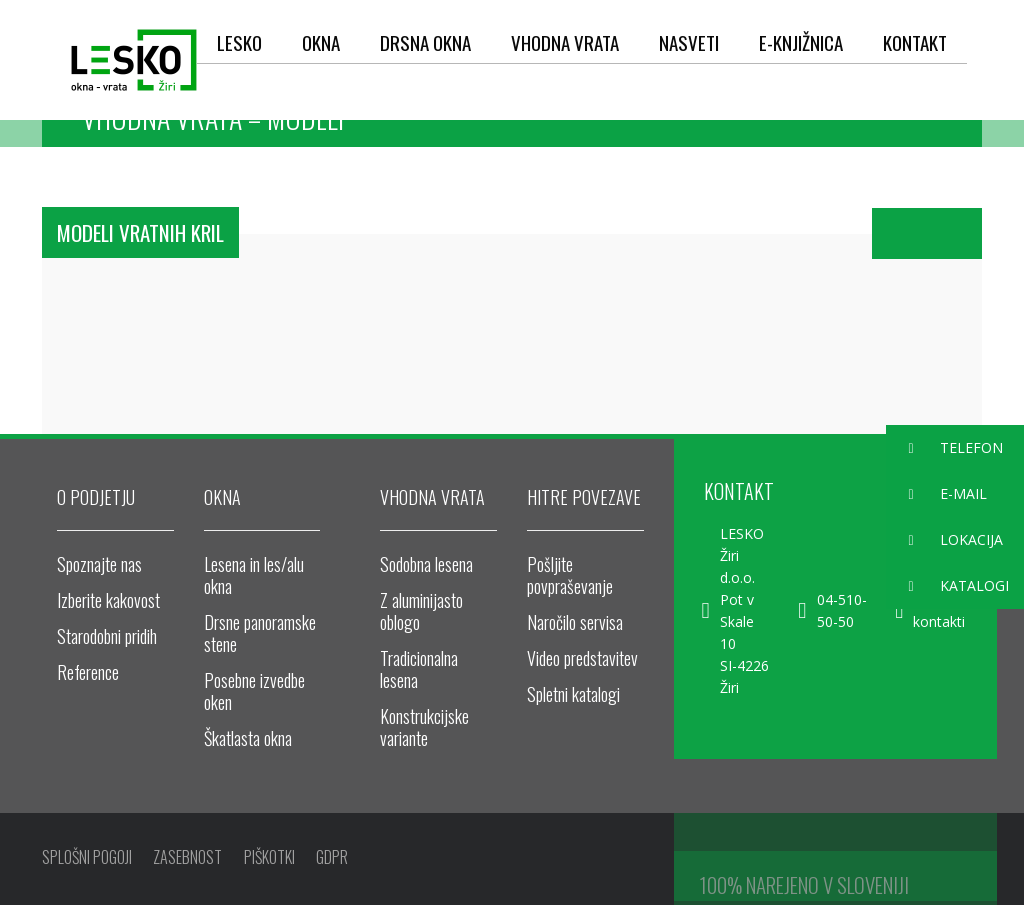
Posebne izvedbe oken (254, 691)
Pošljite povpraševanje (570, 575)
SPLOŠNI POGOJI (87, 859)
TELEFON (944, 448)
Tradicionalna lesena (419, 669)
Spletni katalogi (573, 694)
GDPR (337, 859)
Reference (88, 672)
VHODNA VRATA (432, 497)
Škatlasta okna (248, 738)
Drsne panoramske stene (260, 633)
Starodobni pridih (107, 636)
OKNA (222, 497)
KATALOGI (947, 586)
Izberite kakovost (108, 600)
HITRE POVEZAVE (584, 497)
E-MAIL (936, 494)
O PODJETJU (96, 497)
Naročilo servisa (575, 622)
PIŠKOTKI (272, 859)
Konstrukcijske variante (424, 727)
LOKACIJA (944, 540)
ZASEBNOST (189, 859)
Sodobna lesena (426, 564)
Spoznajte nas (99, 564)
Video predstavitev (582, 658)
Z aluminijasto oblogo (421, 611)
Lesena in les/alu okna (254, 575)
